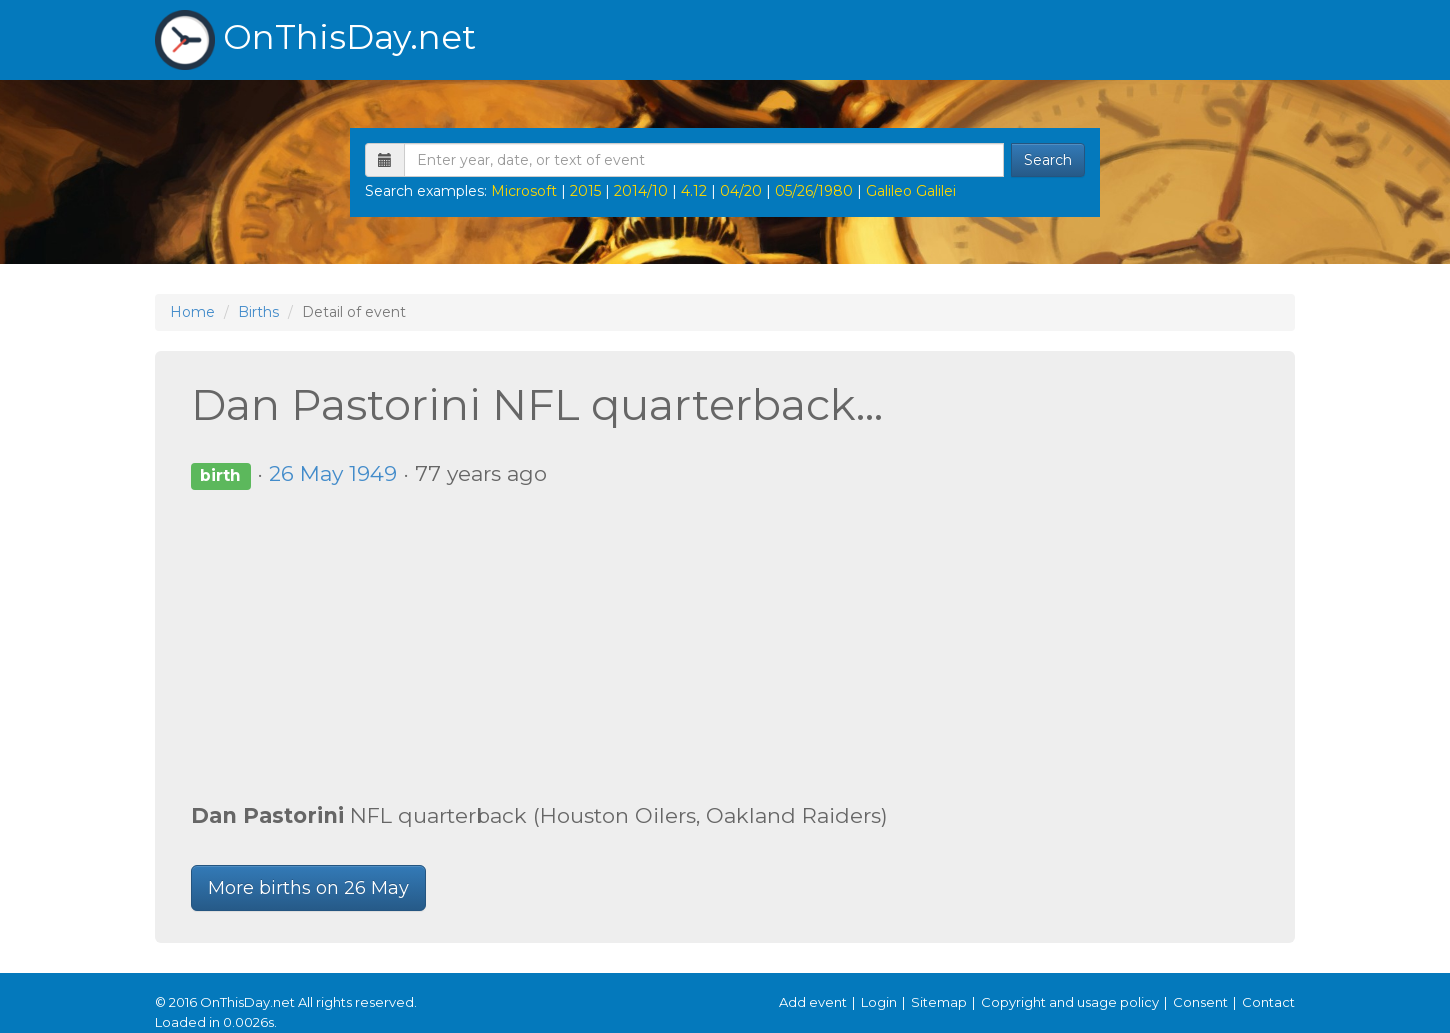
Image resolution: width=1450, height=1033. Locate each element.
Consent (1200, 1002)
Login (879, 1002)
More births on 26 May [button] (308, 888)
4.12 (694, 191)
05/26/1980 (814, 191)
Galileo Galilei (911, 191)
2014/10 (641, 191)
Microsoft (524, 191)
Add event (813, 1002)
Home (192, 312)
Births (258, 312)
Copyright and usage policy (1070, 1002)
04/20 (741, 191)
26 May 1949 (333, 473)
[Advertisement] (725, 645)
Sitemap (939, 1002)
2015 (585, 191)
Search (1048, 160)
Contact (1268, 1002)
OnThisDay (315, 40)
